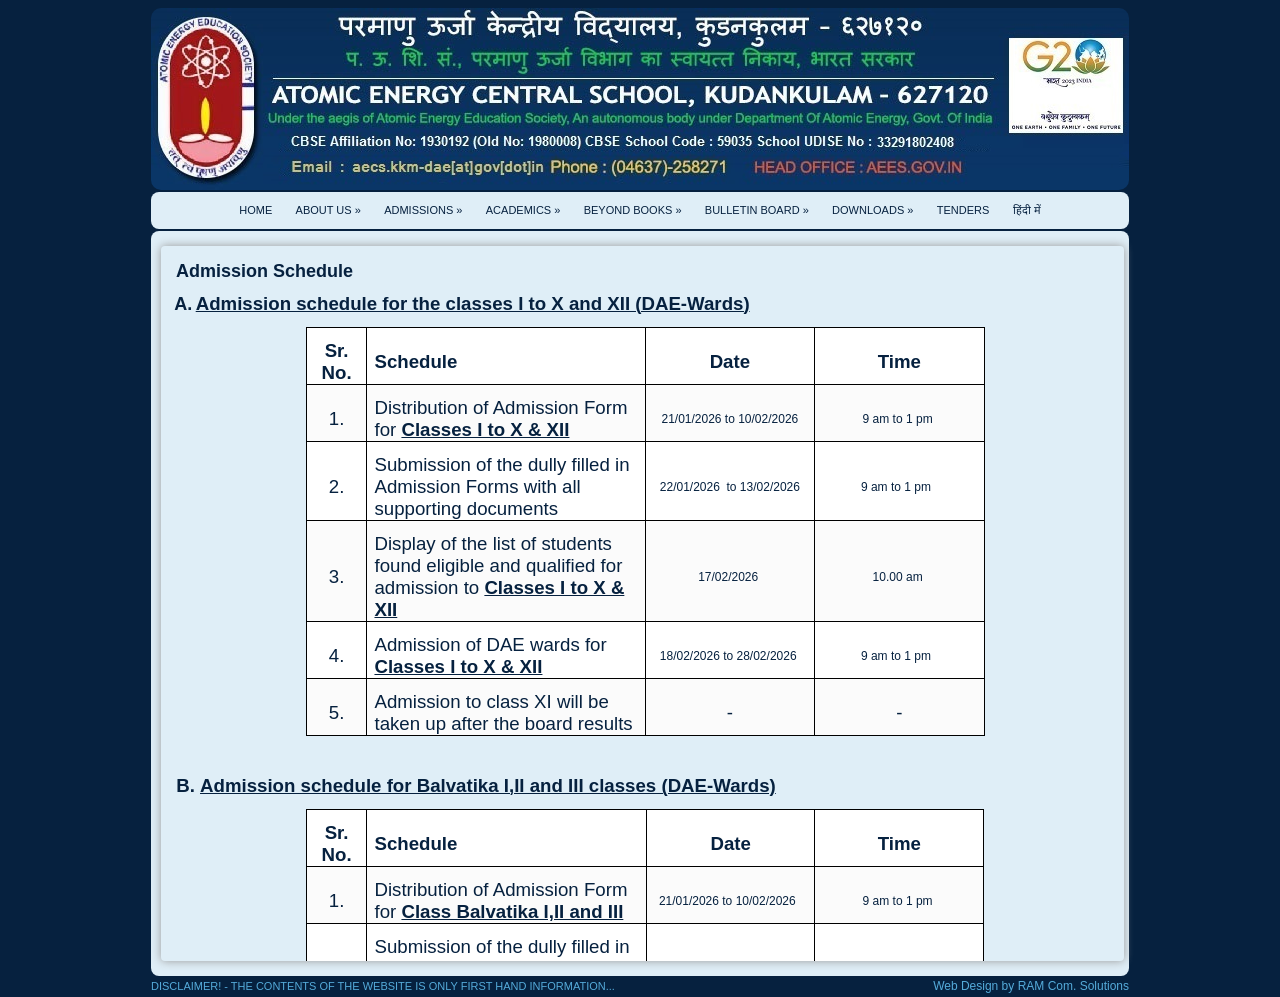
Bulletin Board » (757, 210)
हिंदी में (1027, 210)
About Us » (328, 210)
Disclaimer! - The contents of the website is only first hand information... (383, 986)
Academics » (523, 210)
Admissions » (423, 210)
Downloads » (872, 210)
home (255, 210)
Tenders (963, 210)
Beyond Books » (633, 210)
